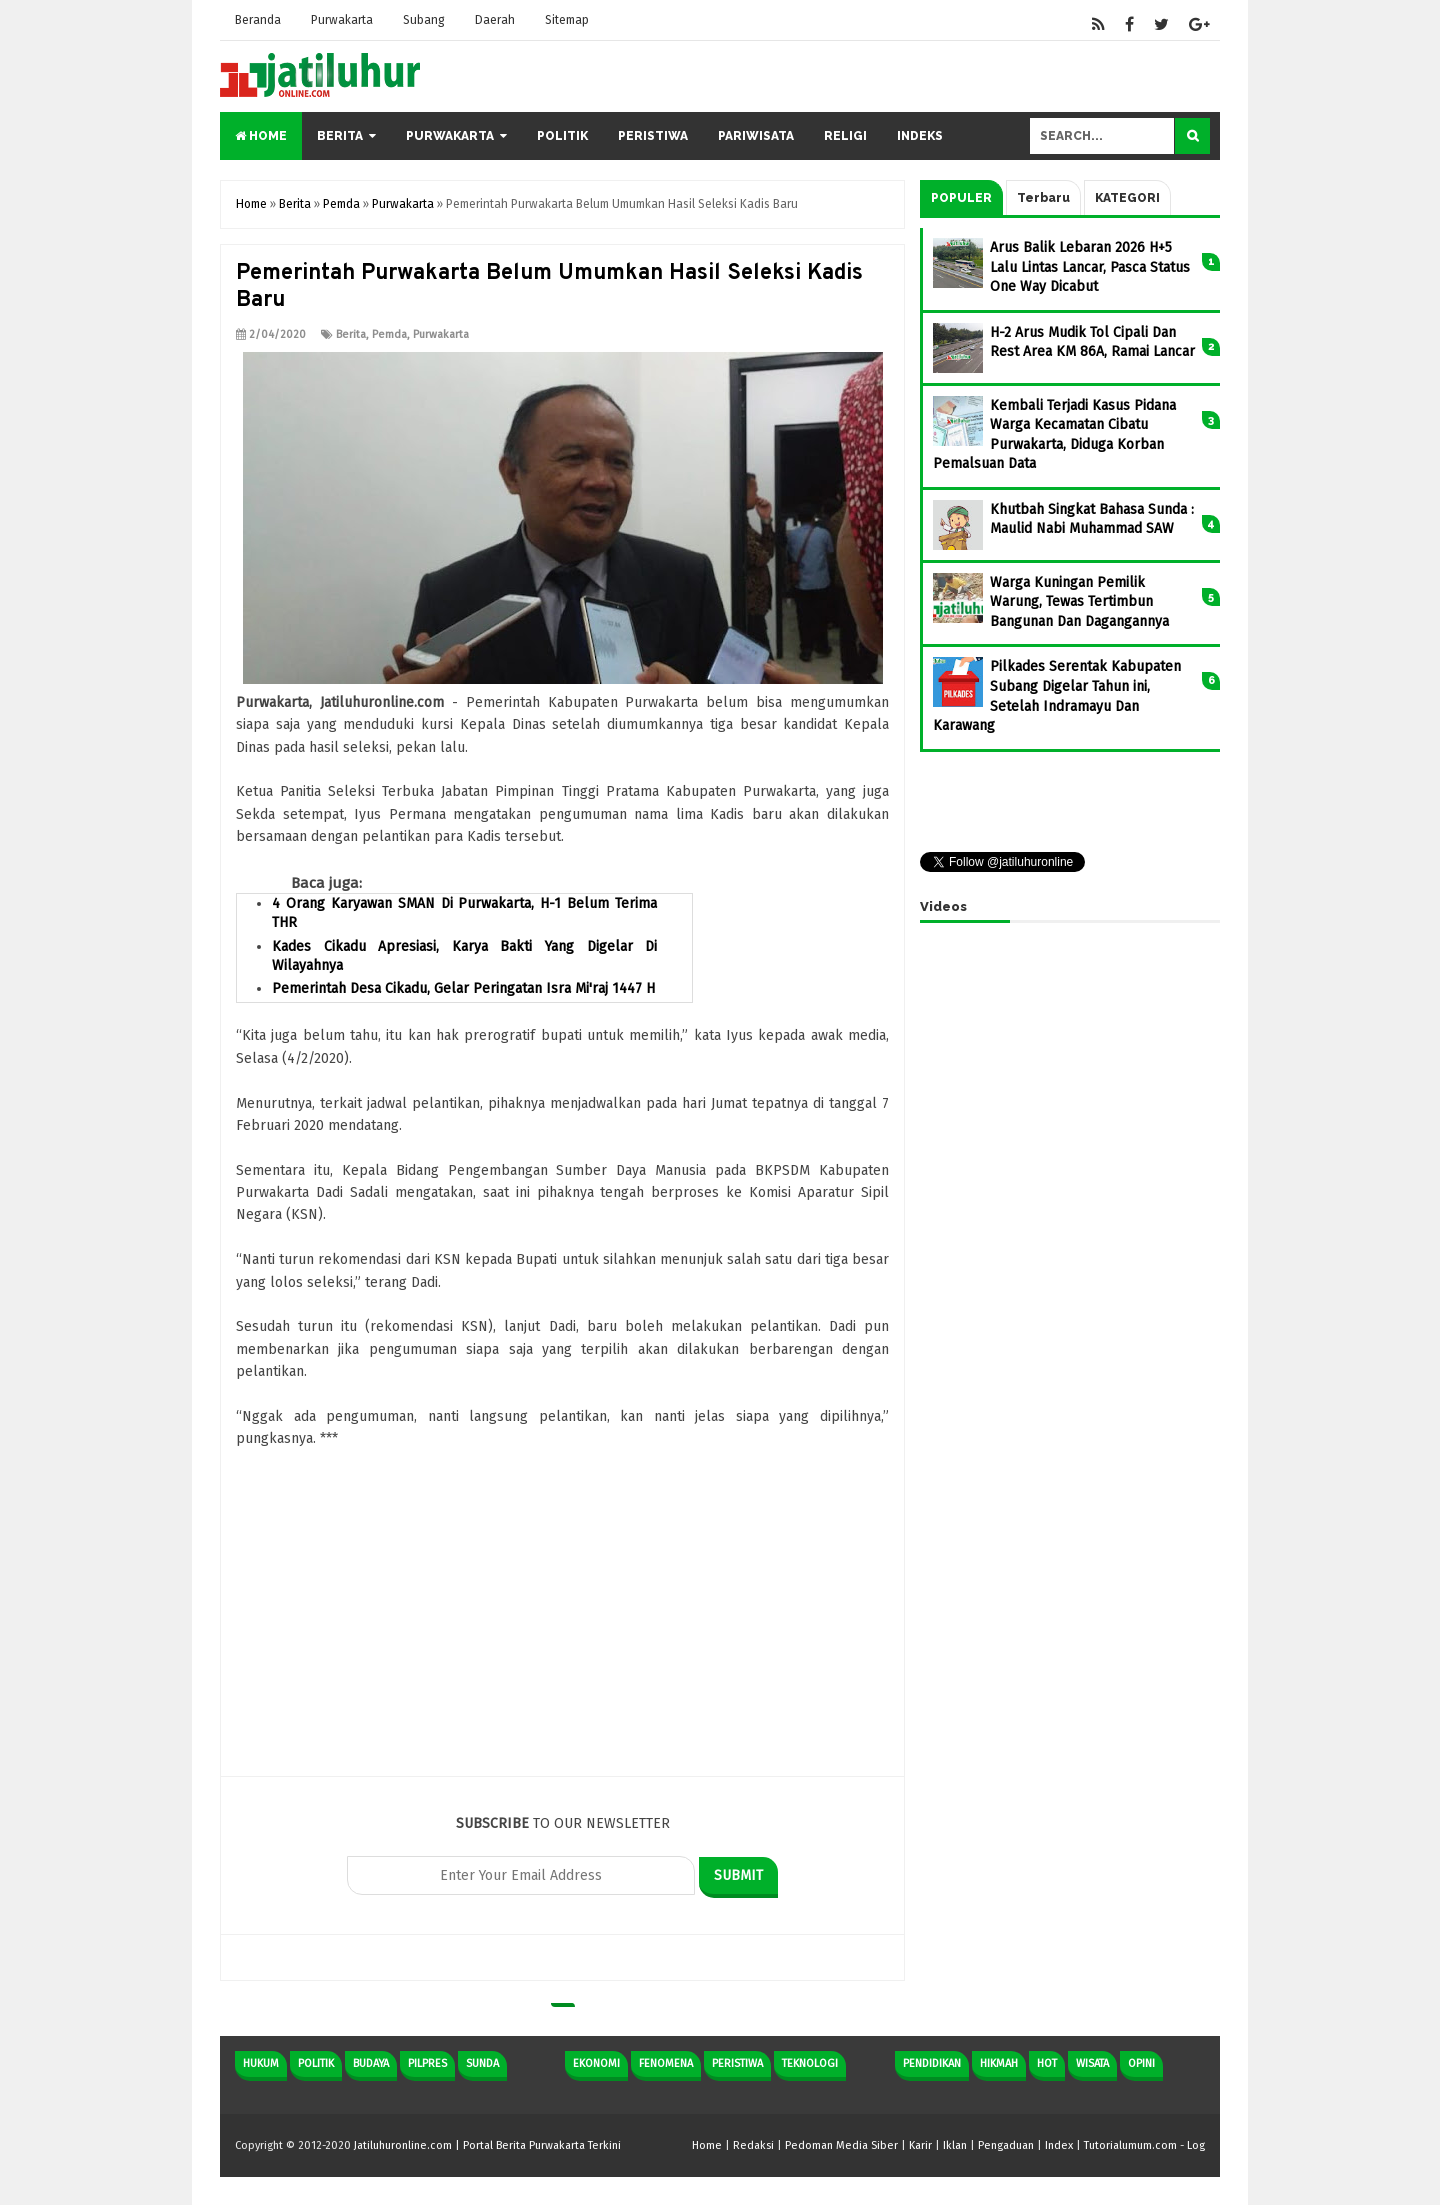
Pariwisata (756, 136)
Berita (340, 136)
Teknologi (810, 2063)
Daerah (495, 20)
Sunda (482, 2063)
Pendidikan (932, 2063)
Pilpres (427, 2063)
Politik (562, 136)
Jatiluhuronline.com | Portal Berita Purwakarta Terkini (487, 2145)
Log (1196, 2145)
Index (1059, 2145)
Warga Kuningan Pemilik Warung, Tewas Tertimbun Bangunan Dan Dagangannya (1079, 602)
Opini (1141, 2063)
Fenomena (666, 2063)
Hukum (261, 2063)
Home (261, 136)
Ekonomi (596, 2063)
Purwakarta (342, 20)
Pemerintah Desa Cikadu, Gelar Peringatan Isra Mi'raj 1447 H (463, 988)
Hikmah (999, 2063)
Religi (845, 136)
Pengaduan (1006, 2145)
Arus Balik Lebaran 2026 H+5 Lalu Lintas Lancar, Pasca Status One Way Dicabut (1090, 267)
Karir (920, 2145)
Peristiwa (653, 136)
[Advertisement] (562, 1636)
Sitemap (567, 20)
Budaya (371, 2063)
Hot (1047, 2063)
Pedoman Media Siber (841, 2145)
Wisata (1092, 2063)
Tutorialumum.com (1130, 2145)
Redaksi (753, 2145)
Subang (424, 20)
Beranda (258, 20)
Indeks (920, 136)
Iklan (955, 2145)
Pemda (389, 334)
